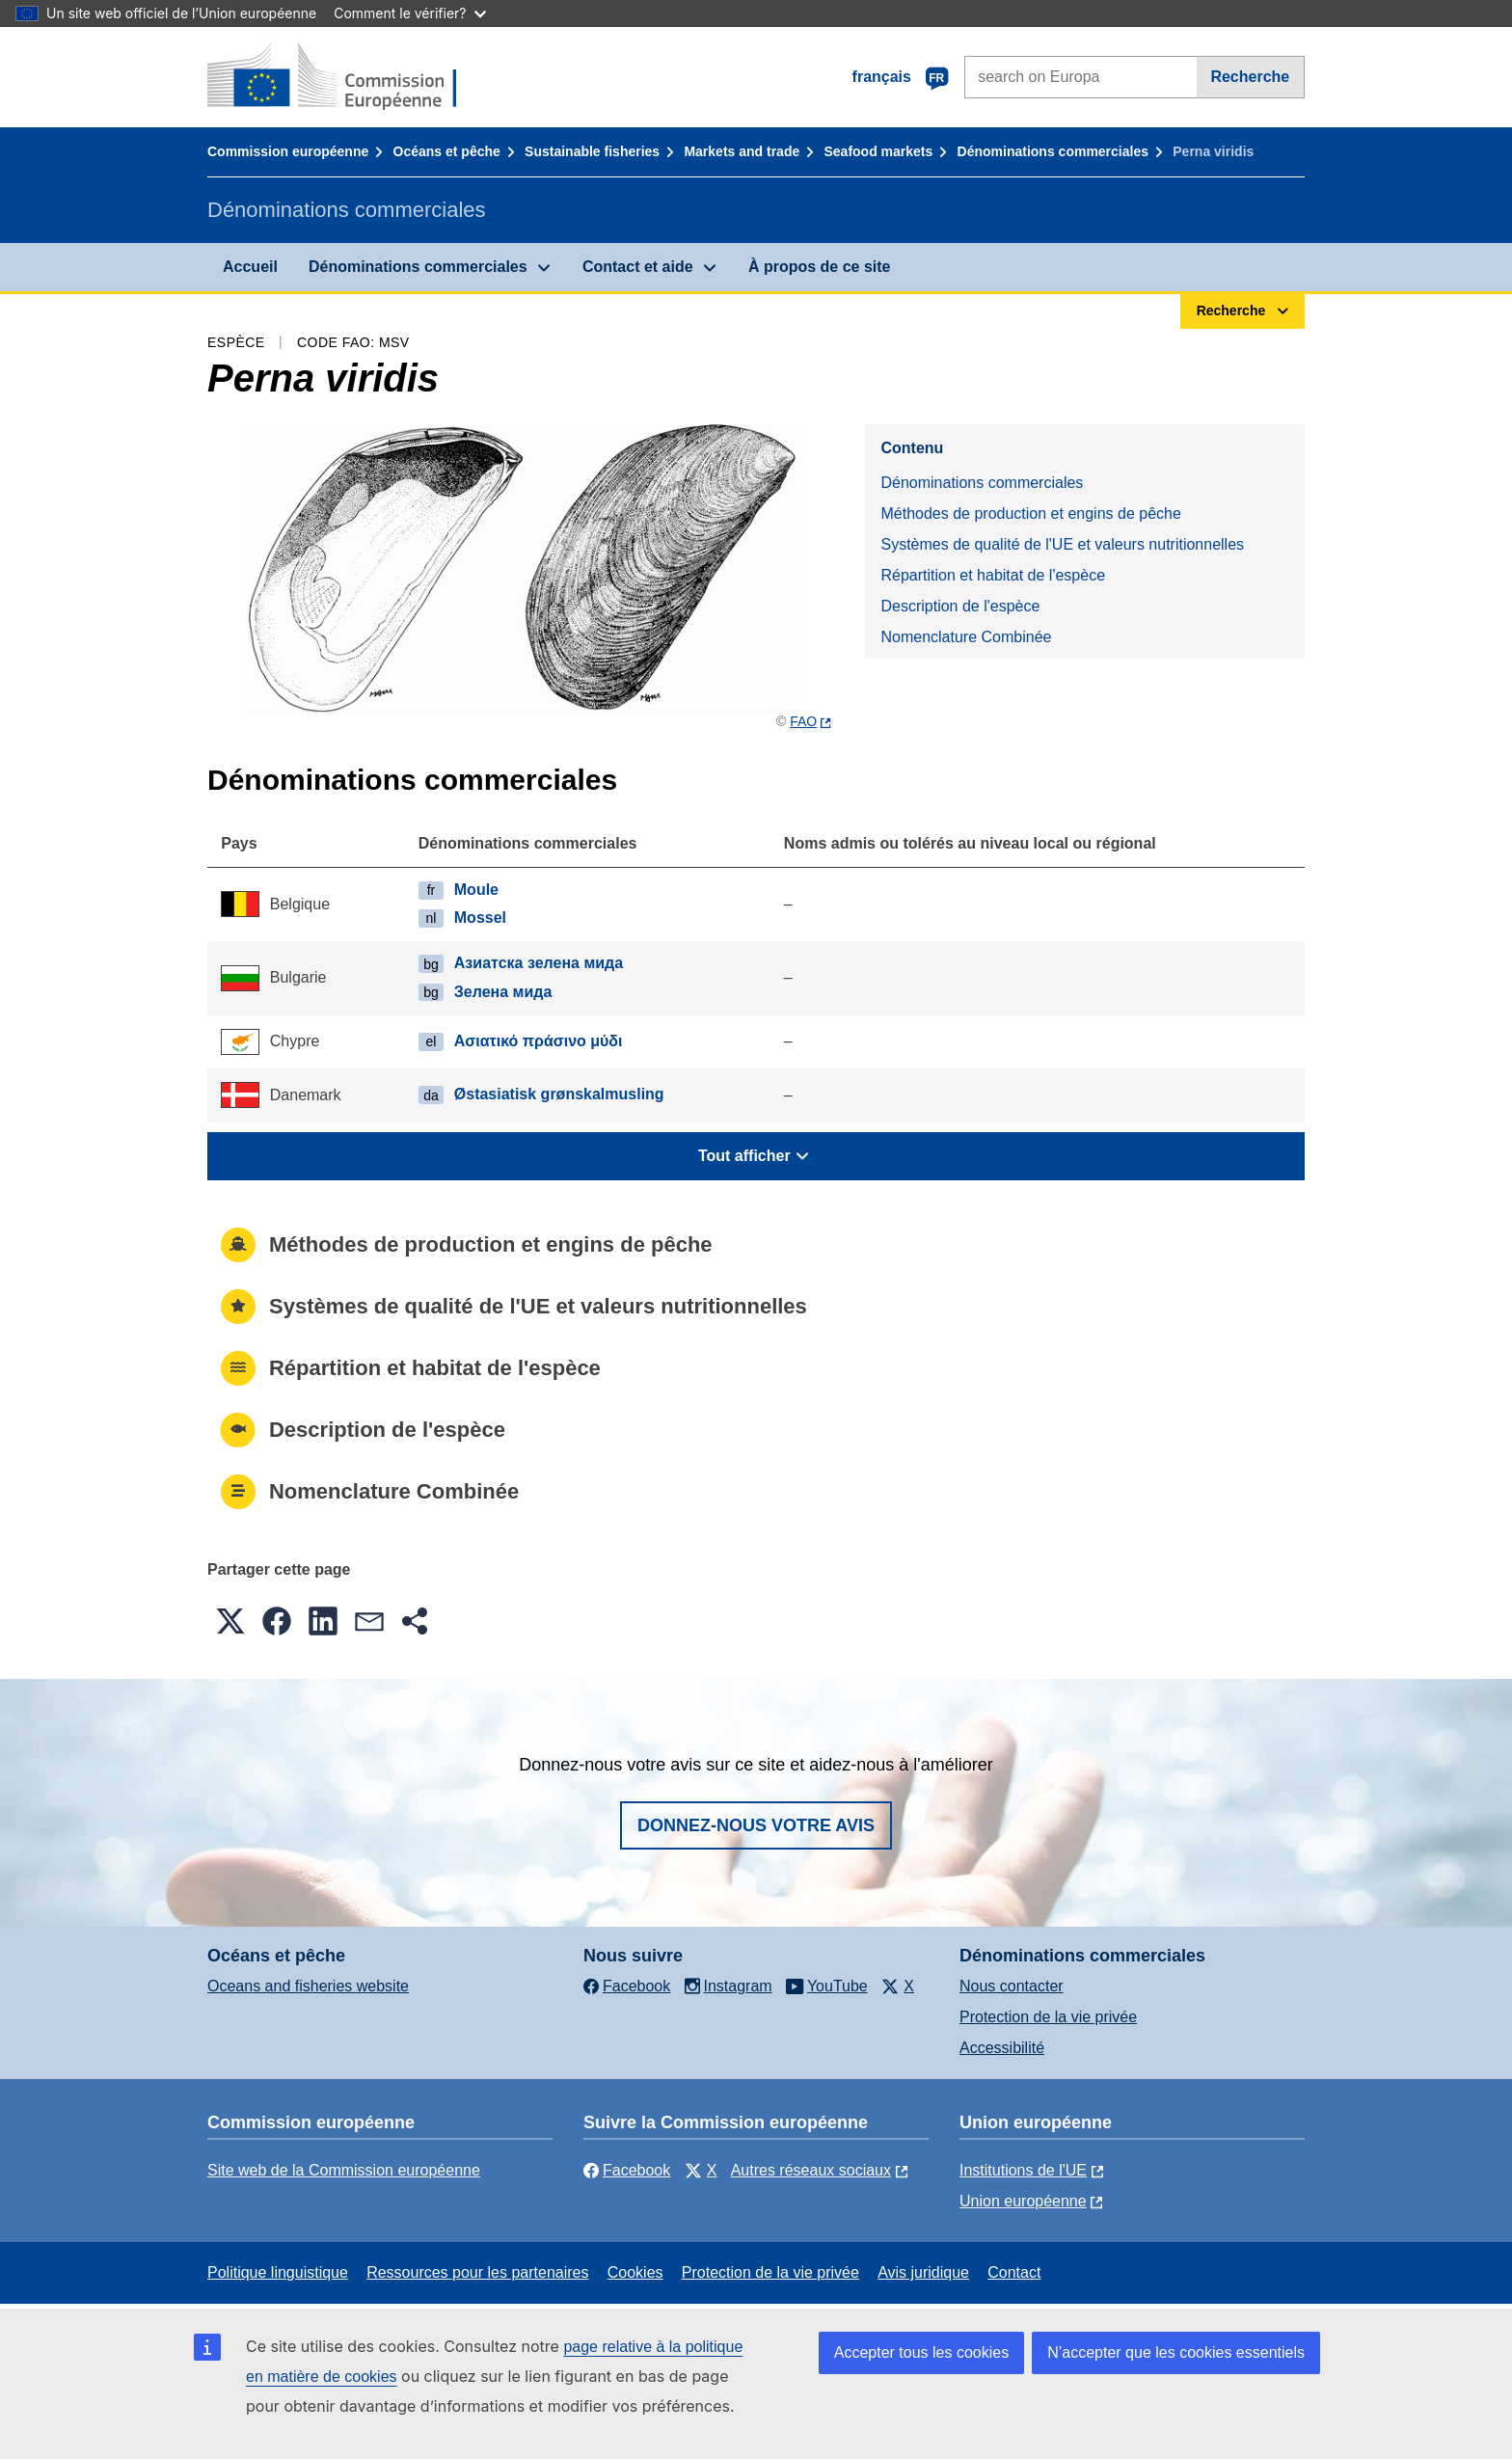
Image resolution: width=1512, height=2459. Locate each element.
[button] (230, 1621)
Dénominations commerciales (1053, 151)
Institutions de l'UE (1023, 2170)
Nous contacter (1011, 1986)
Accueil (250, 266)
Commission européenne (287, 151)
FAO (803, 721)
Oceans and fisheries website (308, 1986)
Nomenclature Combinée (965, 637)
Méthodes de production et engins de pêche (1030, 513)
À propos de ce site (819, 266)
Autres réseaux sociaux (811, 2170)
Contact (1013, 2272)
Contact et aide (637, 266)
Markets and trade (741, 151)
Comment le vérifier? (409, 13)
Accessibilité (1001, 2048)
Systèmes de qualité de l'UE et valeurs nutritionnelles (1062, 544)
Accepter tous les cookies (921, 2352)
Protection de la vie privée (1048, 2017)
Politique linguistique (277, 2272)
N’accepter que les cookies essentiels (1176, 2352)
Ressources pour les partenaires (477, 2272)
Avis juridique (923, 2272)
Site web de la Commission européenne (343, 2170)
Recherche (1249, 76)
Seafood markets (878, 151)
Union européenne (1023, 2201)
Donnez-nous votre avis (756, 1825)
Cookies (635, 2272)
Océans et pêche (446, 151)
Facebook (626, 2170)
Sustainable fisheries (592, 151)
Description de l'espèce (960, 606)
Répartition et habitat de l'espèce (992, 575)
